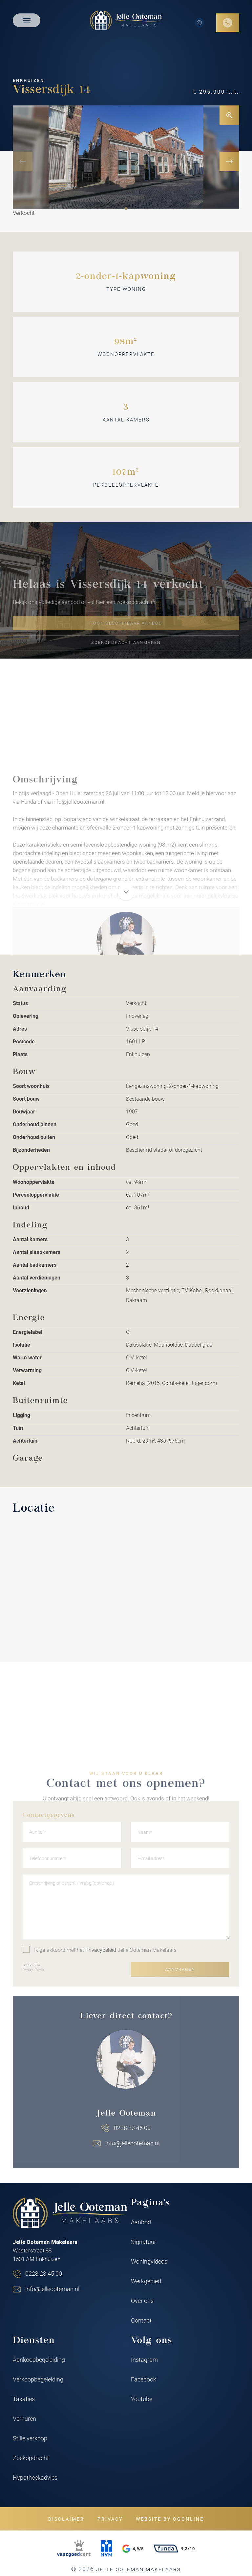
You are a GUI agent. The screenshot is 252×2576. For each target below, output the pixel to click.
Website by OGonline (170, 2519)
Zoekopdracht (31, 2458)
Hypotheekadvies (35, 2477)
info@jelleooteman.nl (52, 2289)
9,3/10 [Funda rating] (174, 2548)
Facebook (143, 2379)
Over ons (142, 2301)
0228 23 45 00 (43, 2273)
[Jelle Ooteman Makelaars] (126, 19)
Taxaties (24, 2399)
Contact (141, 2320)
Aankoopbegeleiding (39, 2359)
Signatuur (143, 2242)
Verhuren (24, 2418)
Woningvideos (149, 2261)
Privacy (110, 2519)
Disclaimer (66, 2519)
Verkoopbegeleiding (38, 2379)
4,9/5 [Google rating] (133, 2549)
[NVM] (106, 2548)
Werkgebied (146, 2281)
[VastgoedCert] (74, 2548)
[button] (126, 208)
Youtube (141, 2399)
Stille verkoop (30, 2438)
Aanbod (141, 2222)
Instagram (144, 2359)
